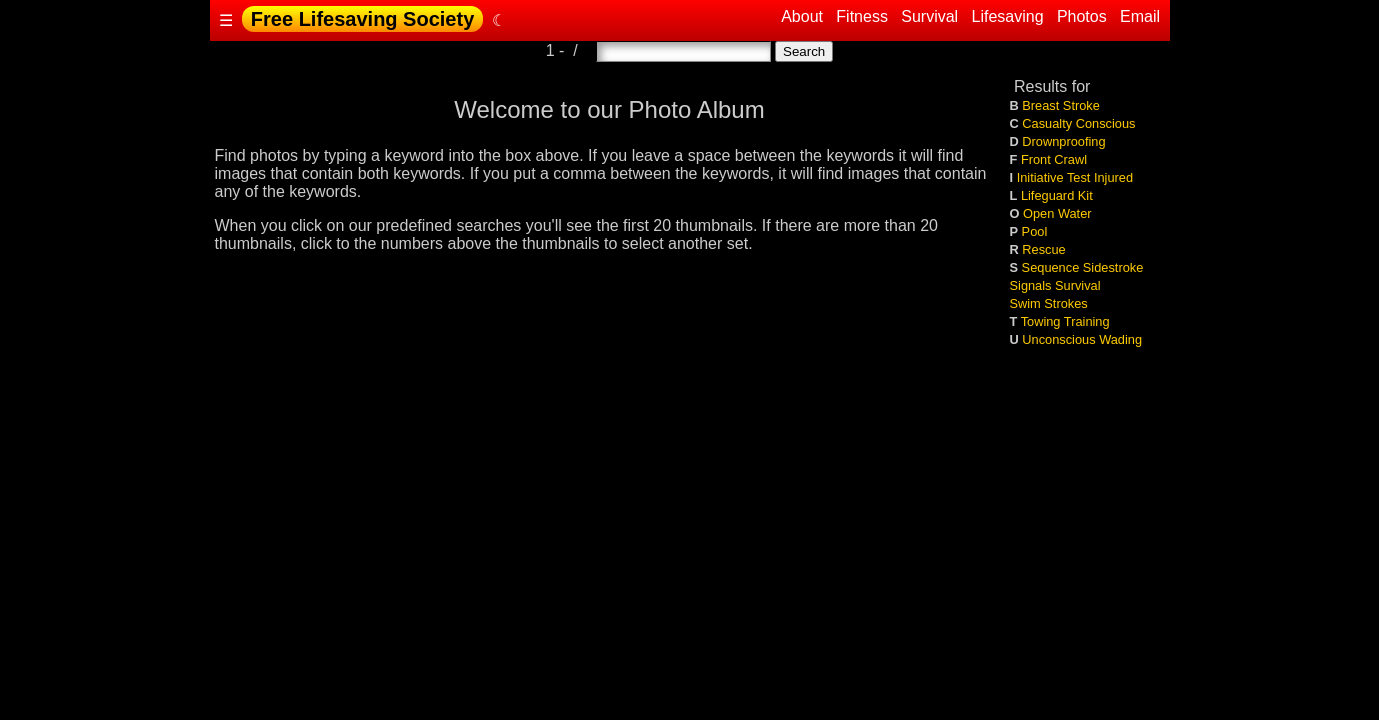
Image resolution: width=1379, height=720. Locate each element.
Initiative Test (1054, 177)
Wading (1120, 339)
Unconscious (1058, 339)
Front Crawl (1054, 159)
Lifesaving (1007, 16)
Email (1140, 16)
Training (1087, 321)
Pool (1035, 231)
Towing (1041, 321)
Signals (1031, 285)
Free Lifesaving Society (362, 19)
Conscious (1106, 123)
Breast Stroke (1061, 105)
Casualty (1047, 123)
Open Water (1057, 213)
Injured (1113, 177)
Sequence (1051, 267)
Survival (930, 16)
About (803, 16)
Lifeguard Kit (1057, 195)
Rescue (1043, 249)
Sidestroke (1113, 267)
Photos (1081, 16)
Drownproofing (1063, 141)
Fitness (862, 16)
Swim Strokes (1049, 303)
